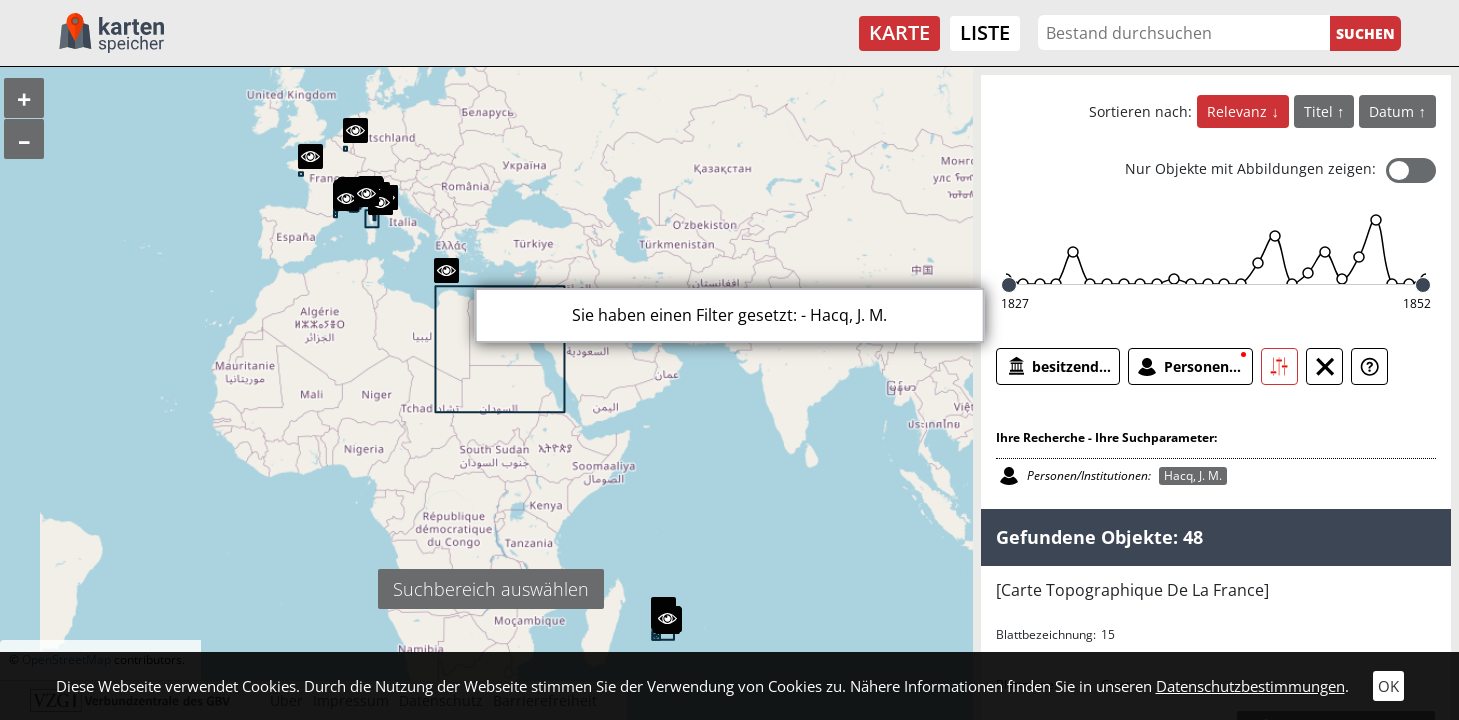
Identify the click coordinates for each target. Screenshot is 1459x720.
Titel (1320, 111)
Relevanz (1239, 111)
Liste (985, 32)
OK (1388, 686)
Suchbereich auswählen (491, 589)
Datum (1393, 111)
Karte (899, 32)
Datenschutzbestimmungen (1250, 686)
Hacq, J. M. (1193, 475)
